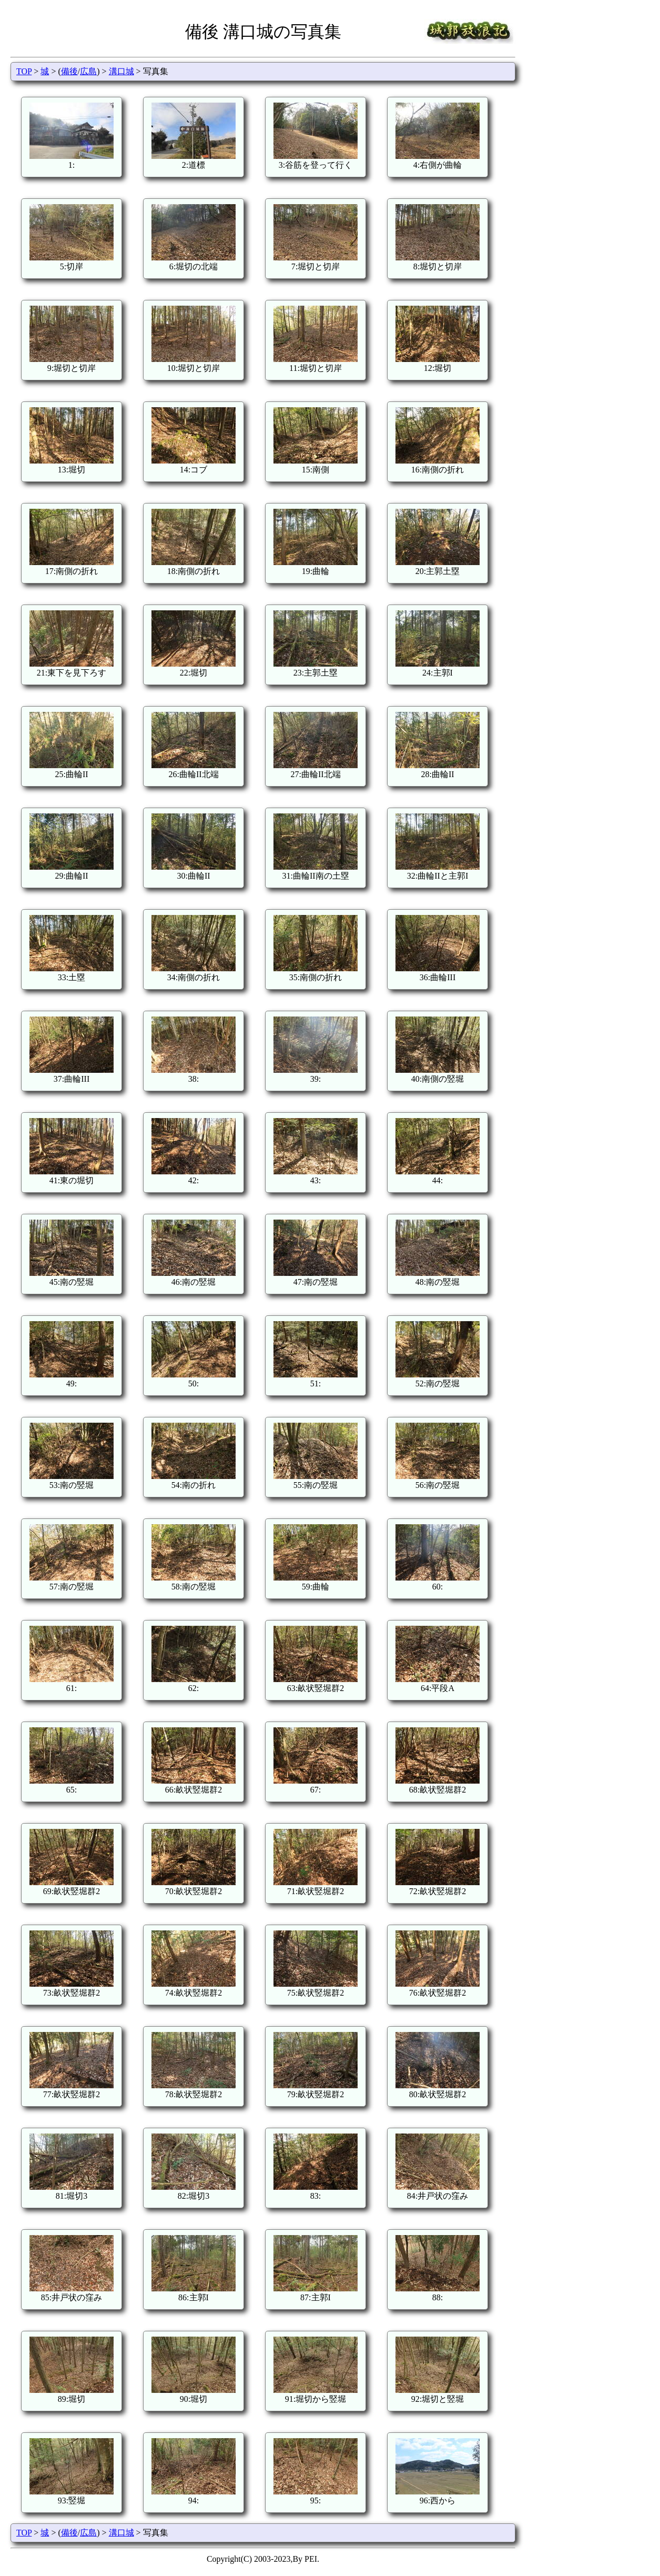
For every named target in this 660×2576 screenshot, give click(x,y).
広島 (88, 71)
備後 (69, 71)
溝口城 (121, 71)
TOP (24, 71)
